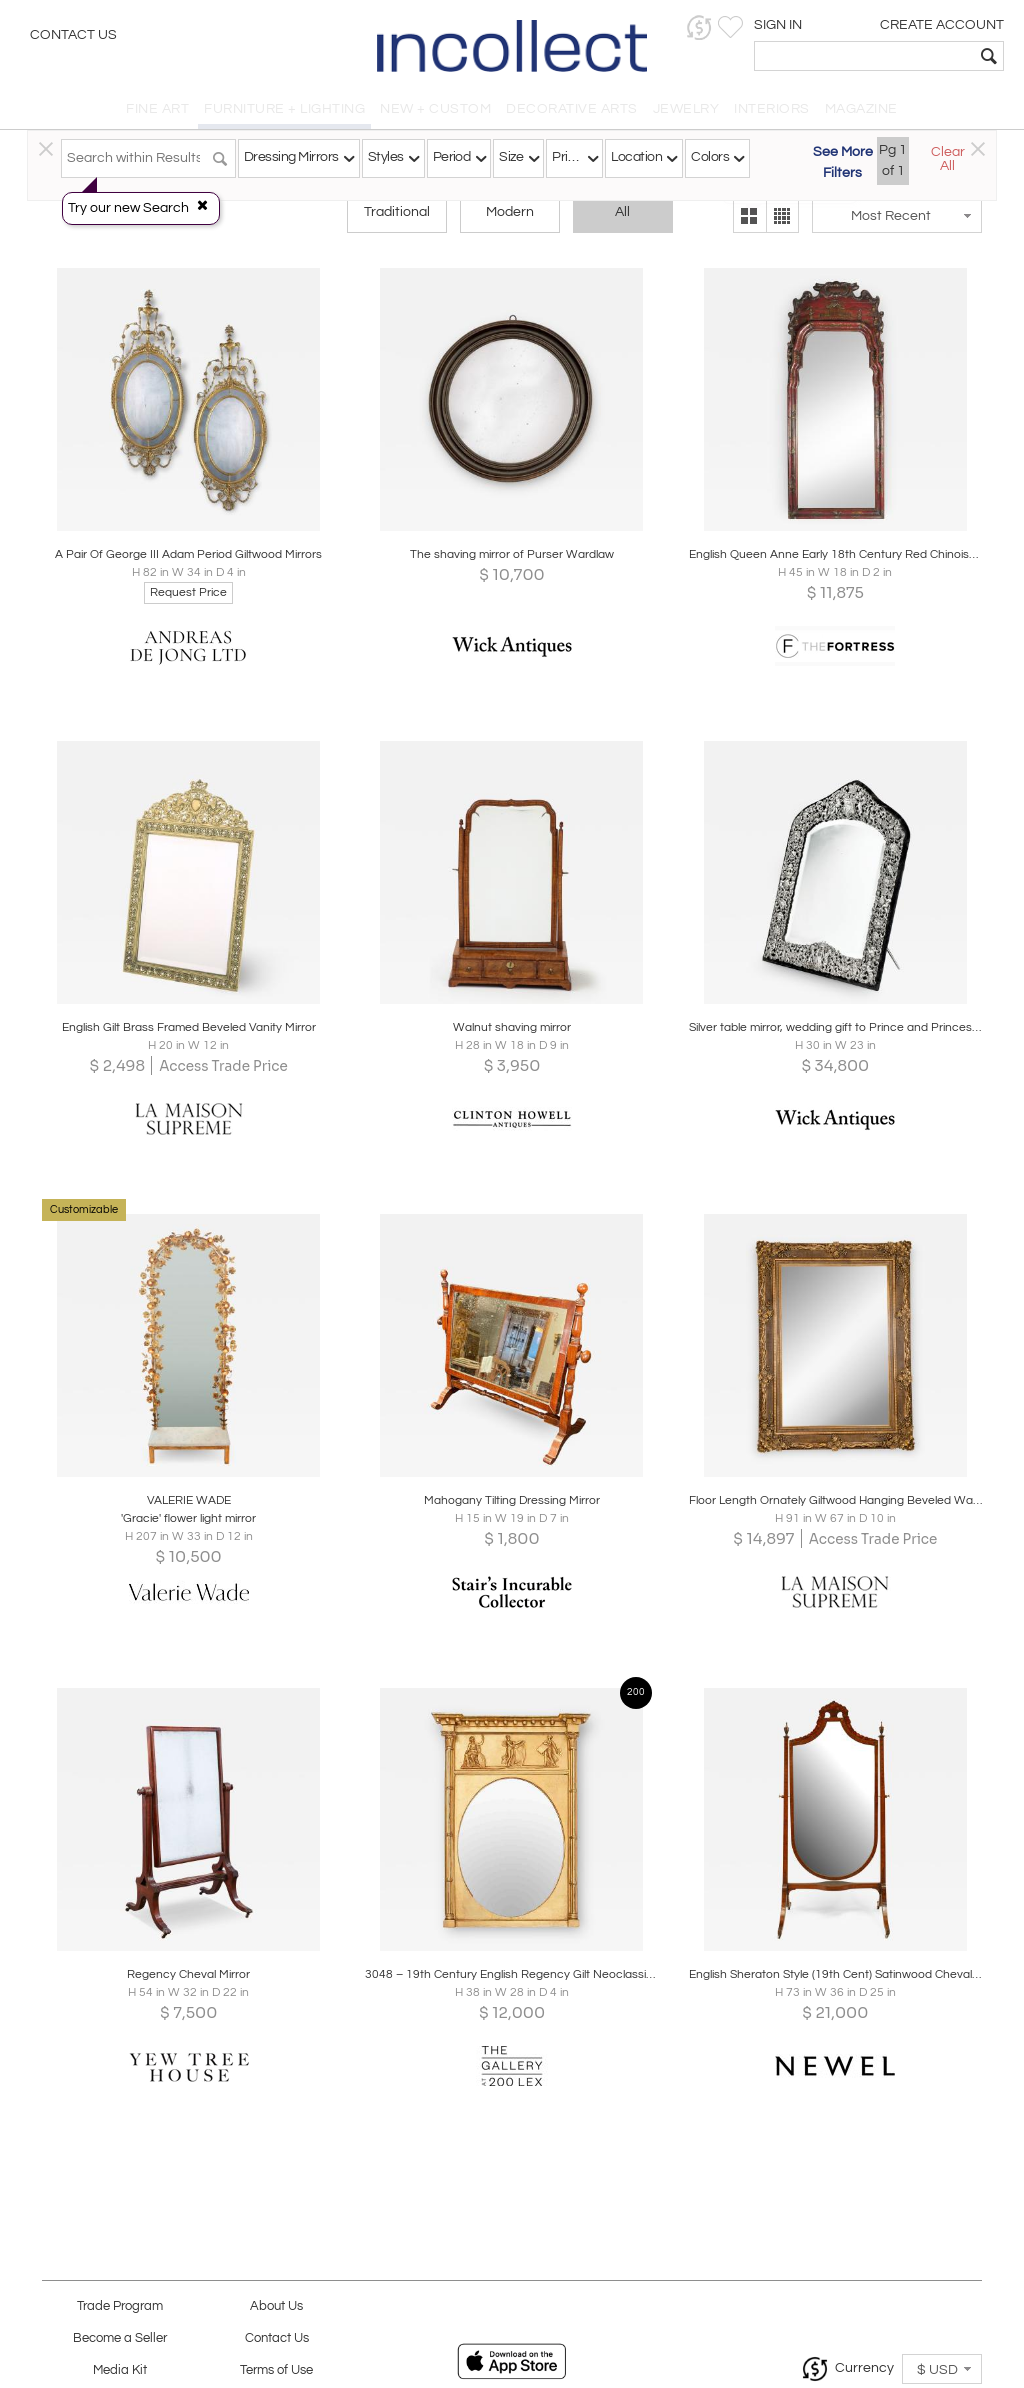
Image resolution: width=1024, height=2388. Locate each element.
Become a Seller (120, 2338)
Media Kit (120, 2370)
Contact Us (73, 35)
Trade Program (120, 2306)
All (622, 212)
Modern (510, 212)
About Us (276, 2306)
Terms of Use (276, 2370)
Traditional (397, 212)
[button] (699, 27)
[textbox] (864, 56)
